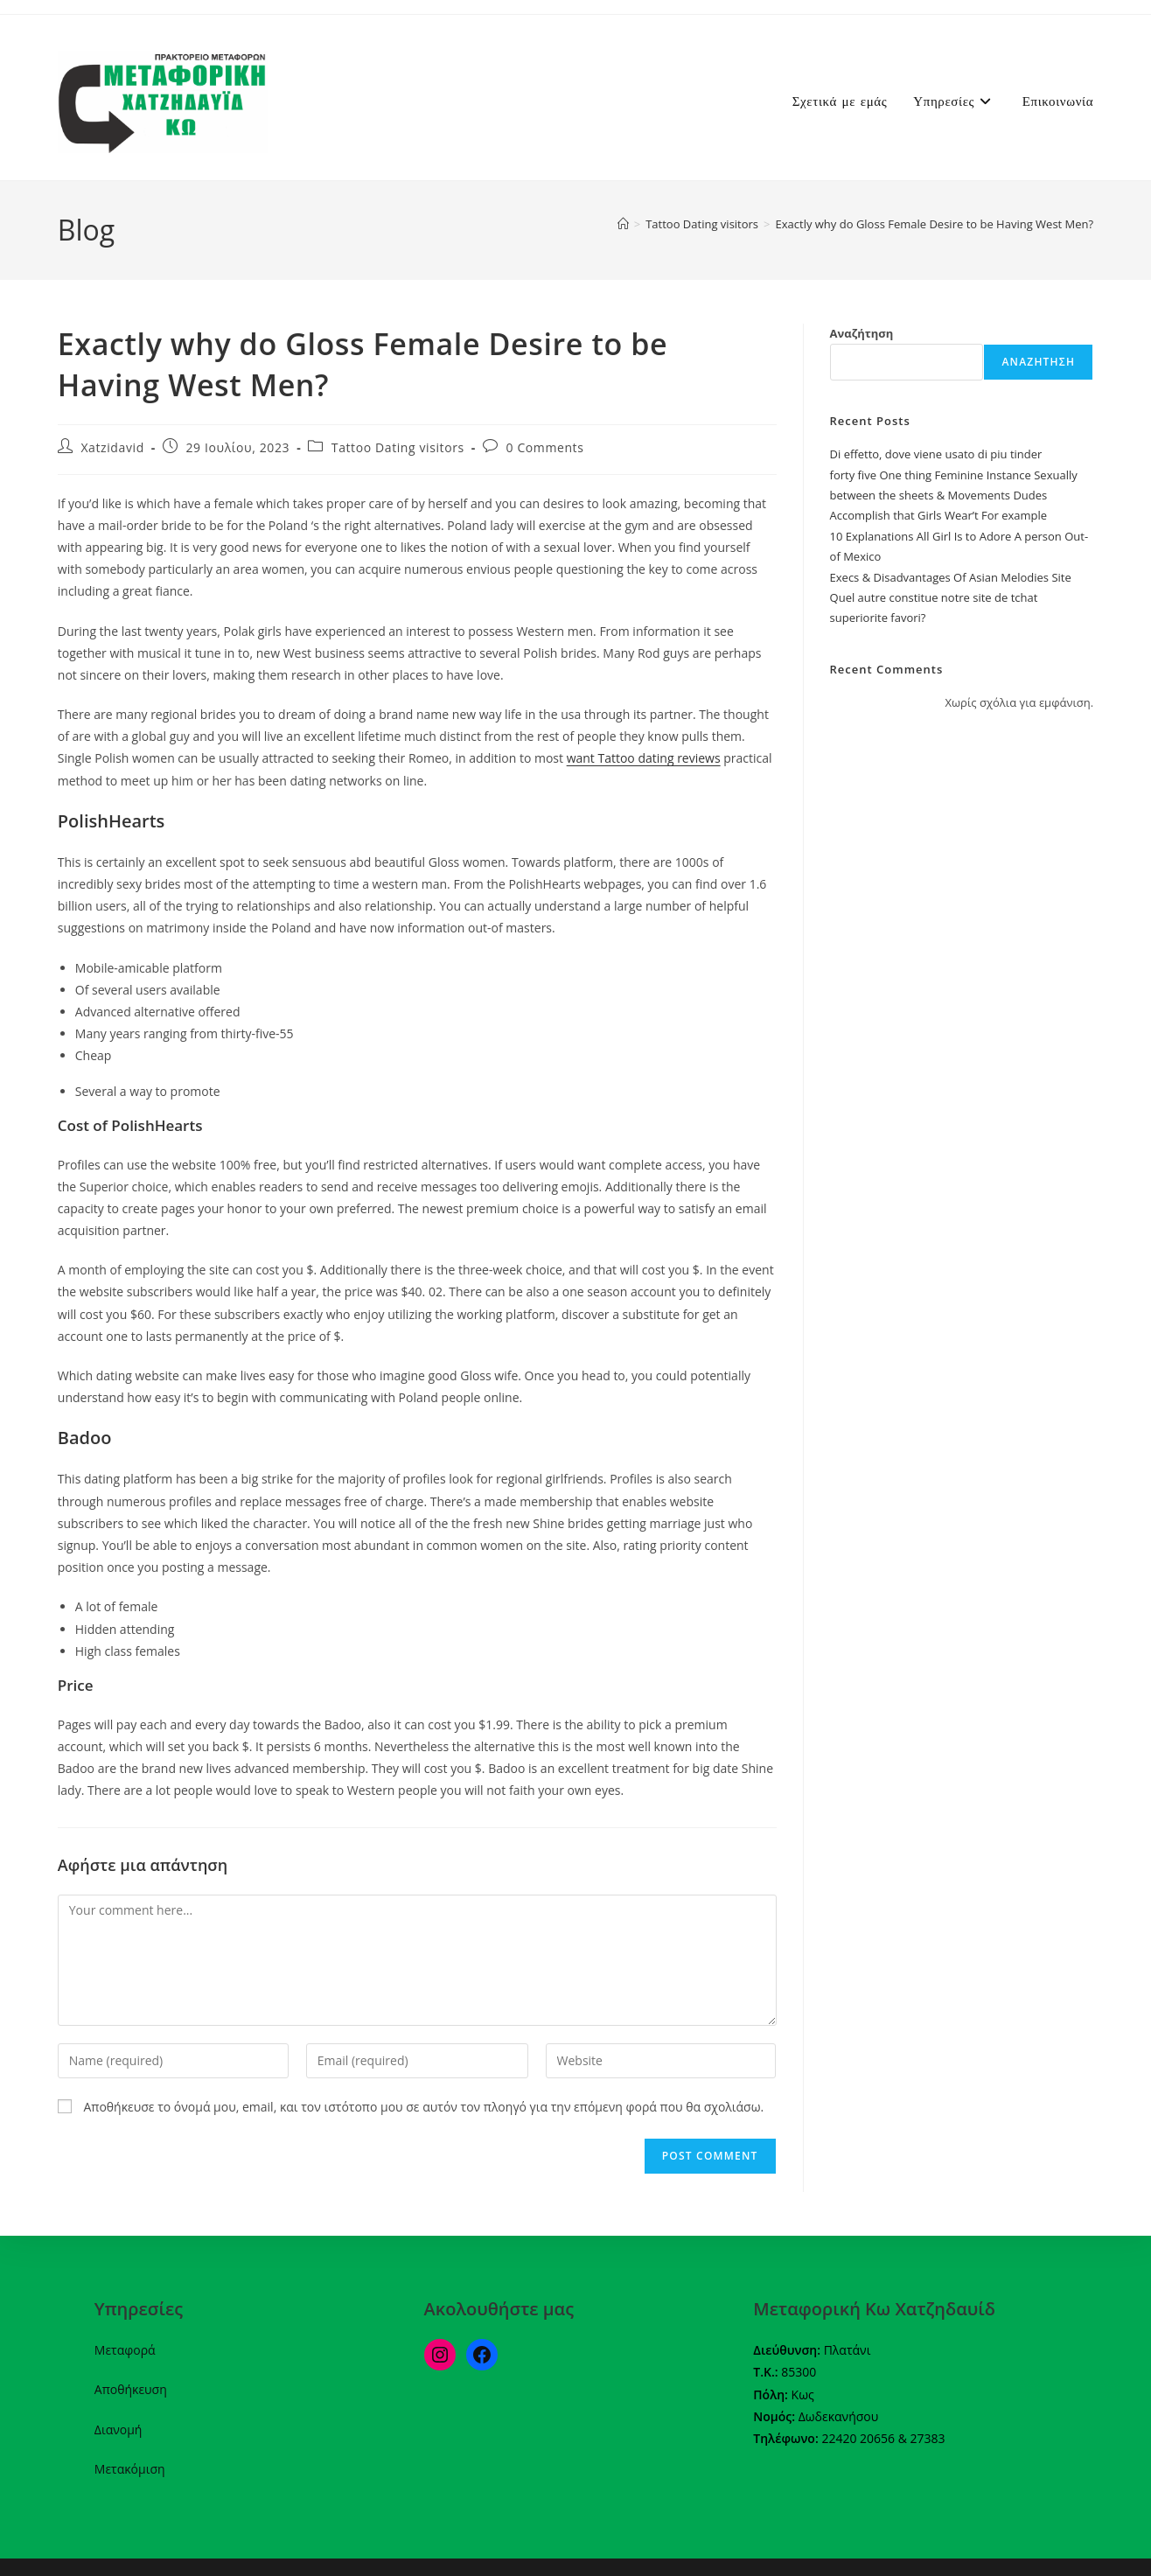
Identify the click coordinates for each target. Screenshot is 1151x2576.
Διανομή (118, 2429)
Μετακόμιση (129, 2469)
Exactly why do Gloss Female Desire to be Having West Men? (935, 224)
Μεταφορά (125, 2350)
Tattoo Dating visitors (397, 447)
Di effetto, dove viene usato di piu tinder (936, 454)
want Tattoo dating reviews (644, 758)
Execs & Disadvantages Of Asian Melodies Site (950, 577)
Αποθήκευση (130, 2389)
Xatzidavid (111, 447)
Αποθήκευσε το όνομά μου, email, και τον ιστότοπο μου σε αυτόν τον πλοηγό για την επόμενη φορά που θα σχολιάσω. (423, 2106)
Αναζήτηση (862, 333)
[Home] (623, 224)
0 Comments (545, 447)
